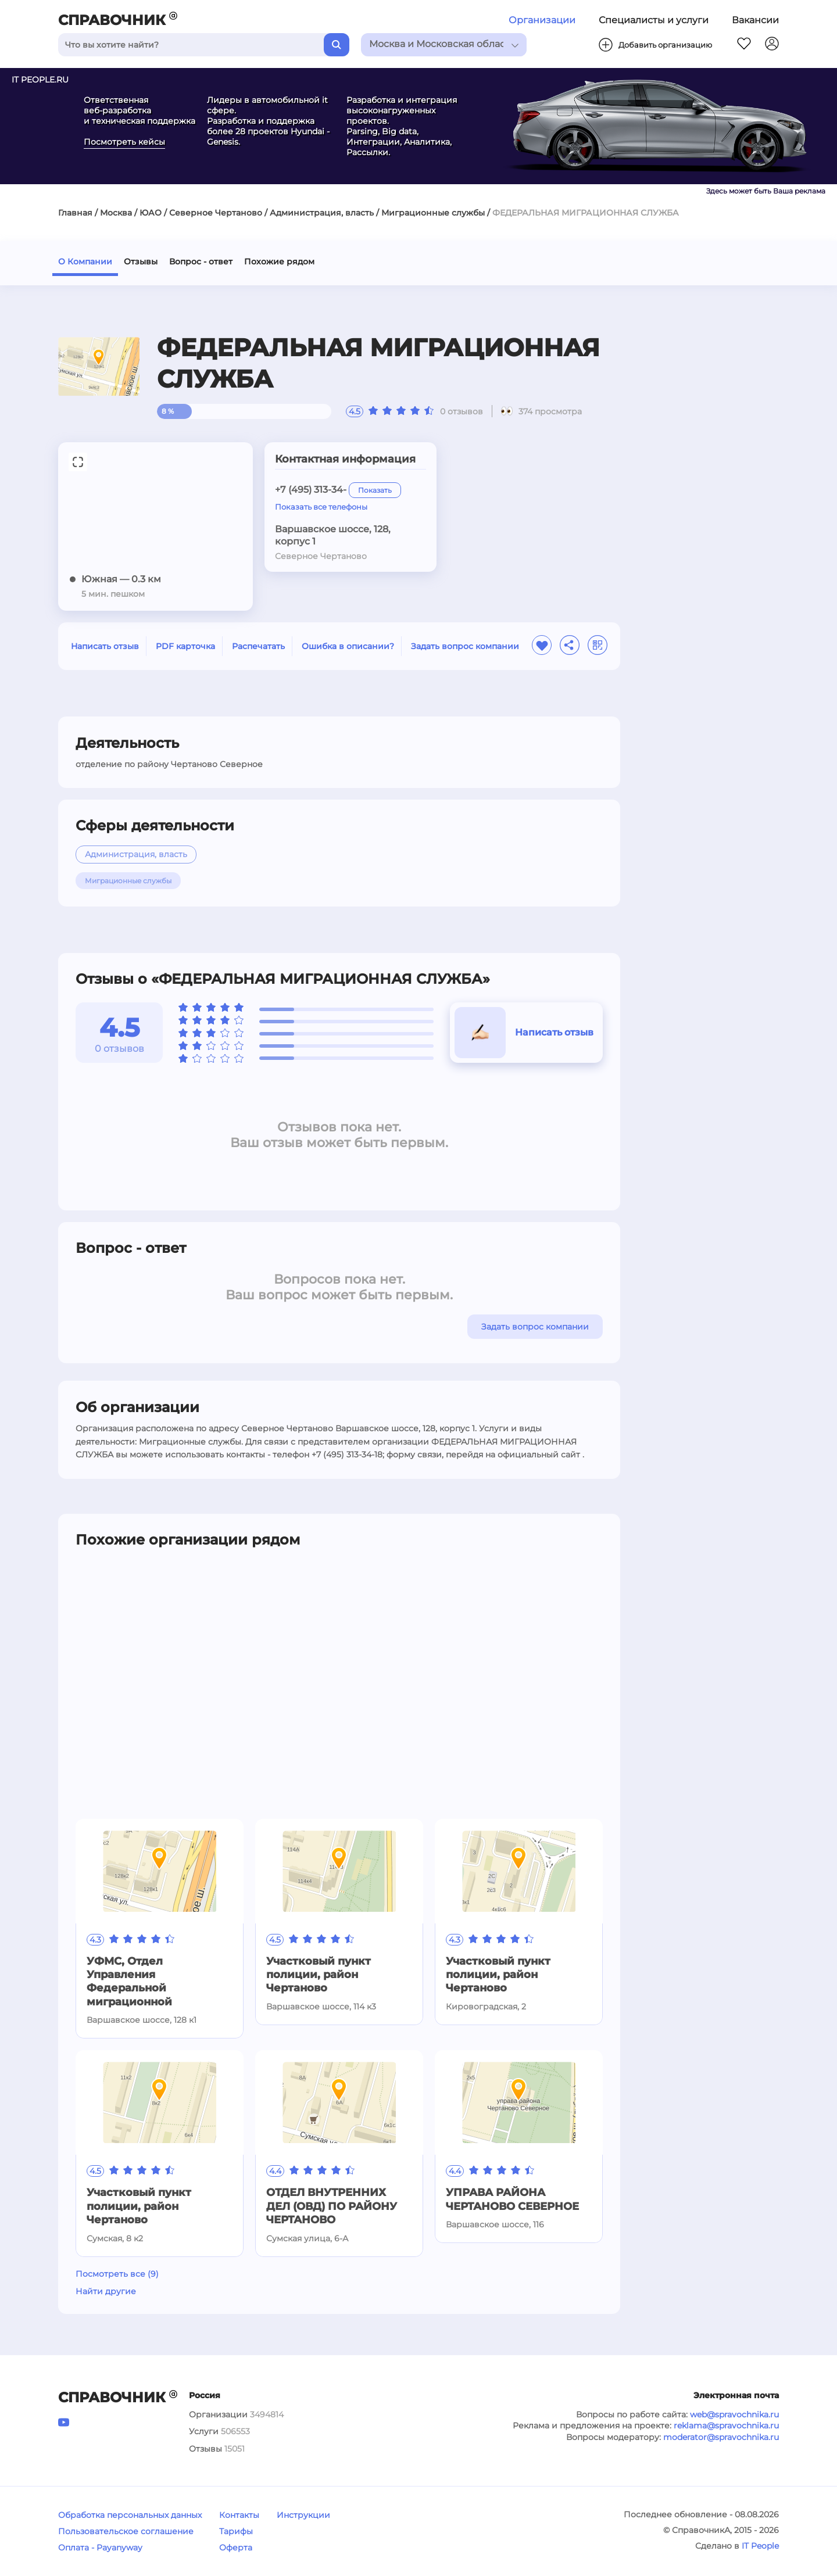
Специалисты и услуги (654, 20)
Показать (375, 490)
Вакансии (755, 20)
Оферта (235, 2547)
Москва (116, 212)
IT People (760, 2546)
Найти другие (106, 2291)
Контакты (239, 2515)
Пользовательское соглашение (126, 2531)
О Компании (85, 261)
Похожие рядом (279, 261)
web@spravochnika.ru (734, 2414)
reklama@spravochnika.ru (726, 2425)
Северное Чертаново (215, 212)
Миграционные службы (433, 212)
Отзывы (141, 261)
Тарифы (236, 2531)
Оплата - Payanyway (100, 2547)
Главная (75, 212)
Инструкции (303, 2515)
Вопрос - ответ (201, 261)
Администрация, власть (322, 212)
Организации (542, 20)
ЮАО (151, 212)
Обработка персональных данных (130, 2515)
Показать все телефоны (321, 506)
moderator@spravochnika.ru (721, 2437)
